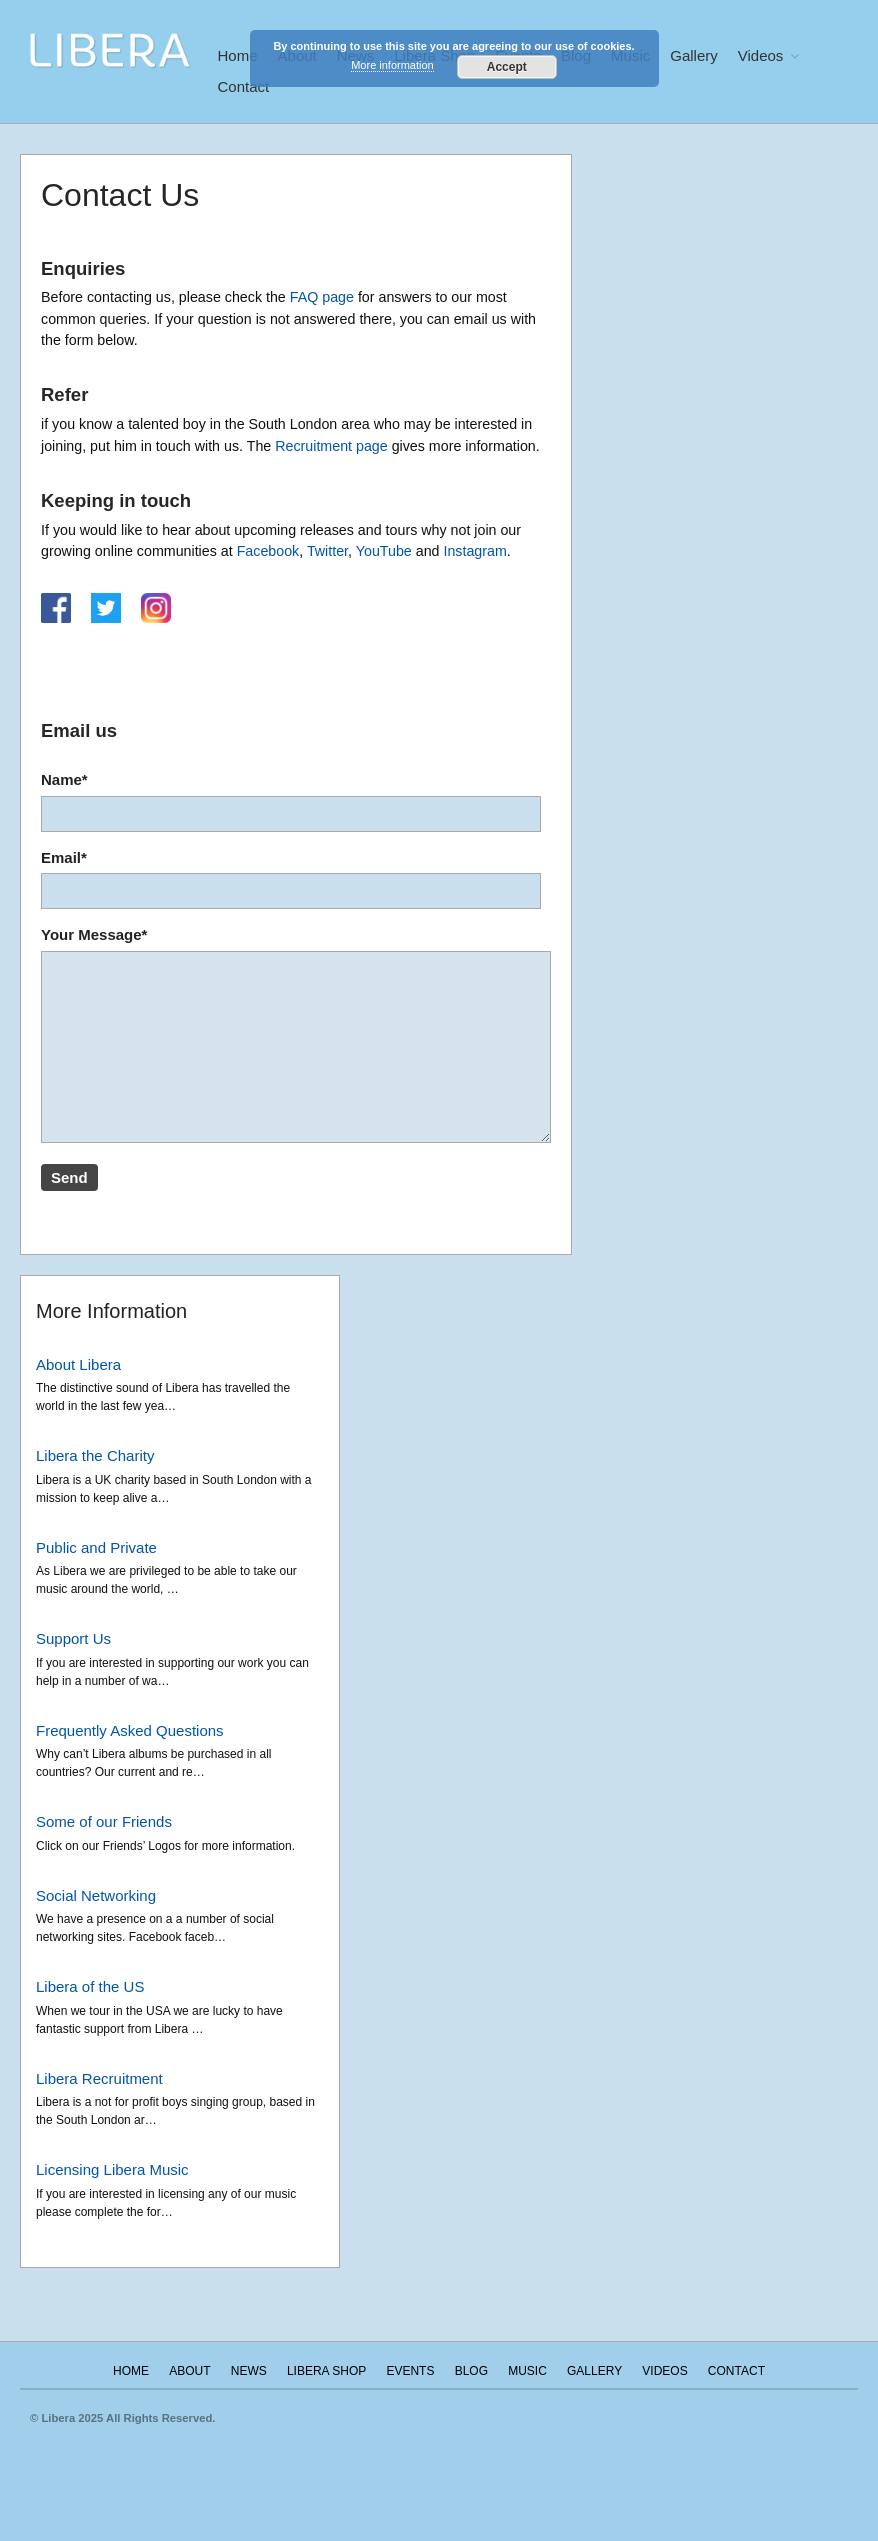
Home (238, 55)
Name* (296, 801)
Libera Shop (326, 2371)
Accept (507, 67)
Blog (471, 2371)
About (189, 2371)
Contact (244, 86)
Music (527, 2371)
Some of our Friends (104, 1821)
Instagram (474, 551)
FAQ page (322, 297)
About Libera (78, 1364)
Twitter (327, 551)
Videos (761, 55)
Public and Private (96, 1547)
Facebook (268, 551)
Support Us (73, 1638)
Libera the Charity (95, 1455)
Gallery (694, 55)
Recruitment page (331, 446)
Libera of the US (90, 1986)
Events (410, 2371)
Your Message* (296, 1037)
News (249, 2371)
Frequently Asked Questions (130, 1730)
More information (392, 65)
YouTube (384, 551)
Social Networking (96, 1895)
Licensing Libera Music (112, 2169)
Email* (296, 879)
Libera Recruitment (99, 2078)
